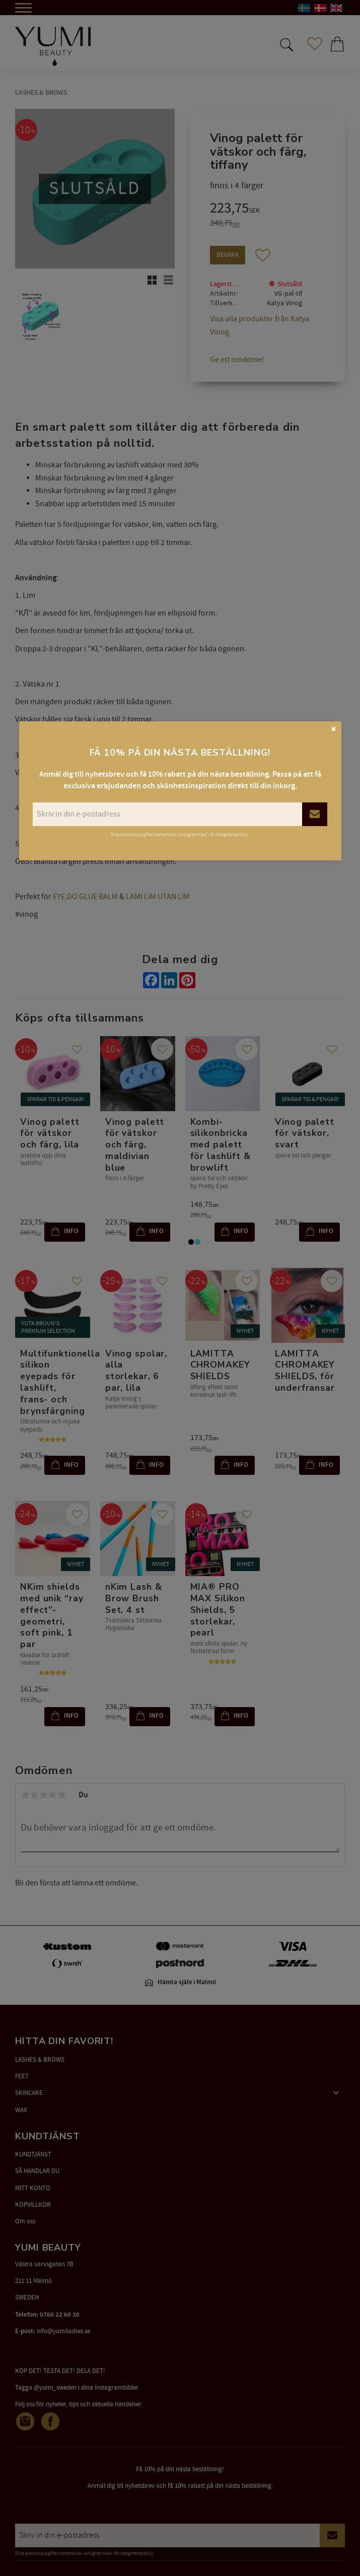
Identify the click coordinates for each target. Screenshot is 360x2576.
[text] (267, 209)
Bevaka (228, 255)
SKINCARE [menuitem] (29, 2093)
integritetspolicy (137, 2553)
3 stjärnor (43, 1794)
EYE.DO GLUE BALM (85, 897)
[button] (285, 43)
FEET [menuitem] (22, 2076)
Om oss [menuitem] (25, 2221)
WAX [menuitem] (21, 2110)
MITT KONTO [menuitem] (32, 2188)
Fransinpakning (114, 844)
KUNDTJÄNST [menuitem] (33, 2154)
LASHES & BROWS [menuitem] (39, 2060)
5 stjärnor (61, 1794)
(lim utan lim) (217, 844)
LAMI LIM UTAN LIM (158, 897)
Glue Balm (176, 844)
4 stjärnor (52, 1794)
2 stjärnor (34, 1794)
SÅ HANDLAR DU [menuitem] (37, 2171)
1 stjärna (25, 1794)
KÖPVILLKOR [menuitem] (33, 2205)
